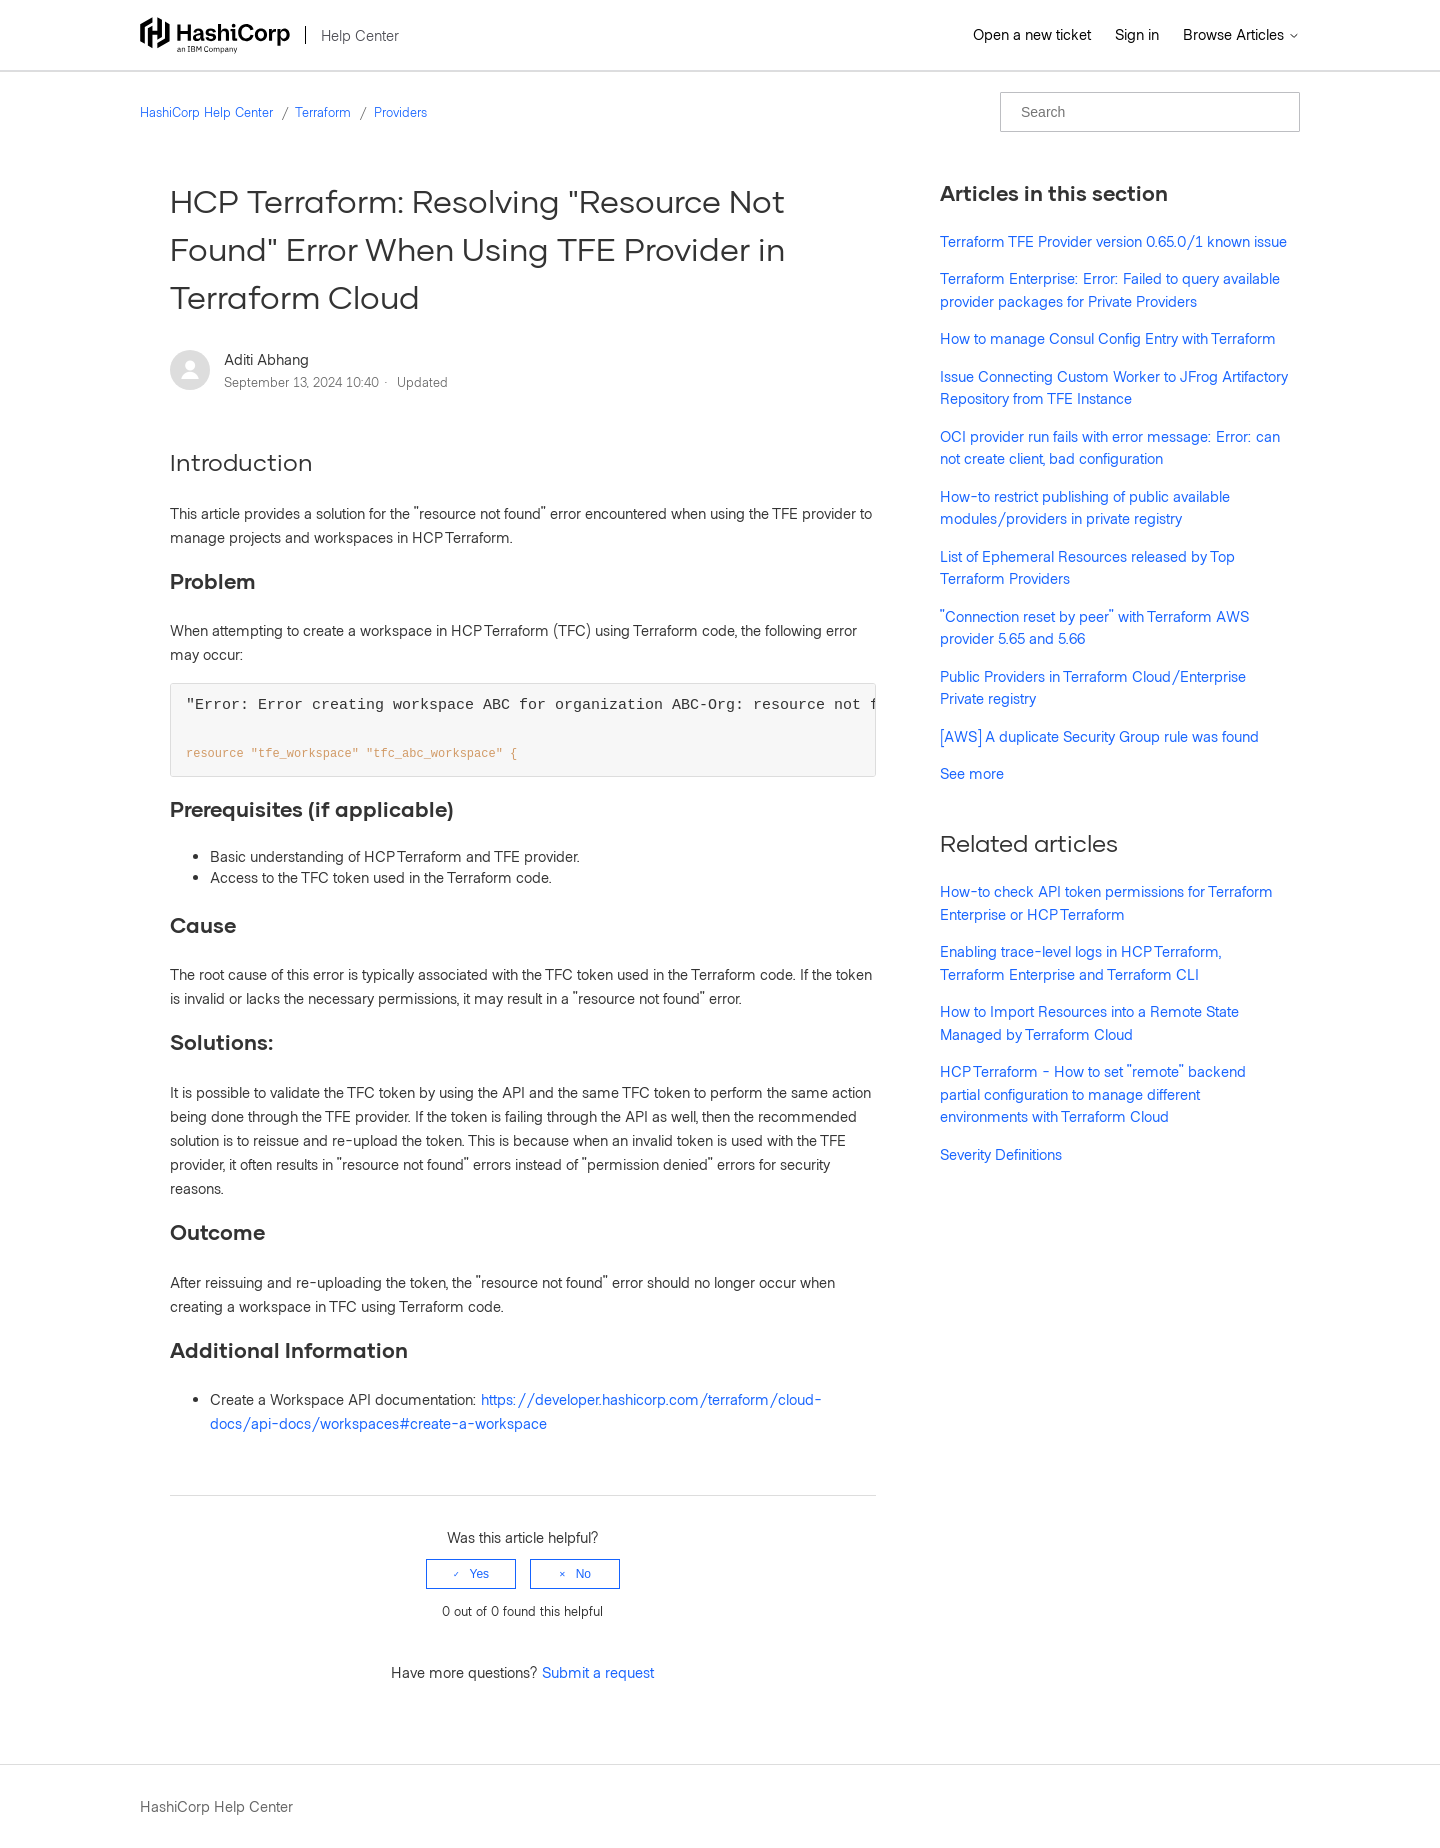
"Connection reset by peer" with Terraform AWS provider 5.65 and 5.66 (1094, 627)
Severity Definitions (1001, 1154)
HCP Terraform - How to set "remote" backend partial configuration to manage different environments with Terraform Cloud (1093, 1093)
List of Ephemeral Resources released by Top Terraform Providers (1087, 567)
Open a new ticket (1032, 34)
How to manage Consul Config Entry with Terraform (1108, 338)
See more (972, 773)
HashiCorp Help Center (206, 112)
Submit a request (598, 1673)
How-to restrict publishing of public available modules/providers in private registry (1085, 507)
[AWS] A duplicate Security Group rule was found (1099, 736)
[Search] (1150, 112)
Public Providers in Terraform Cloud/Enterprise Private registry (1093, 687)
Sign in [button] (1137, 34)
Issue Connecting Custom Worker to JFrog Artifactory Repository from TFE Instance (1114, 387)
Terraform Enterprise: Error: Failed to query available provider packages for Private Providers (1110, 289)
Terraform (323, 112)
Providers (400, 112)
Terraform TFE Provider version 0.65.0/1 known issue (1113, 241)
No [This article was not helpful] (583, 1575)
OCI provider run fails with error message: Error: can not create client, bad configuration (1110, 447)
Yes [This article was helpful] (480, 1575)
